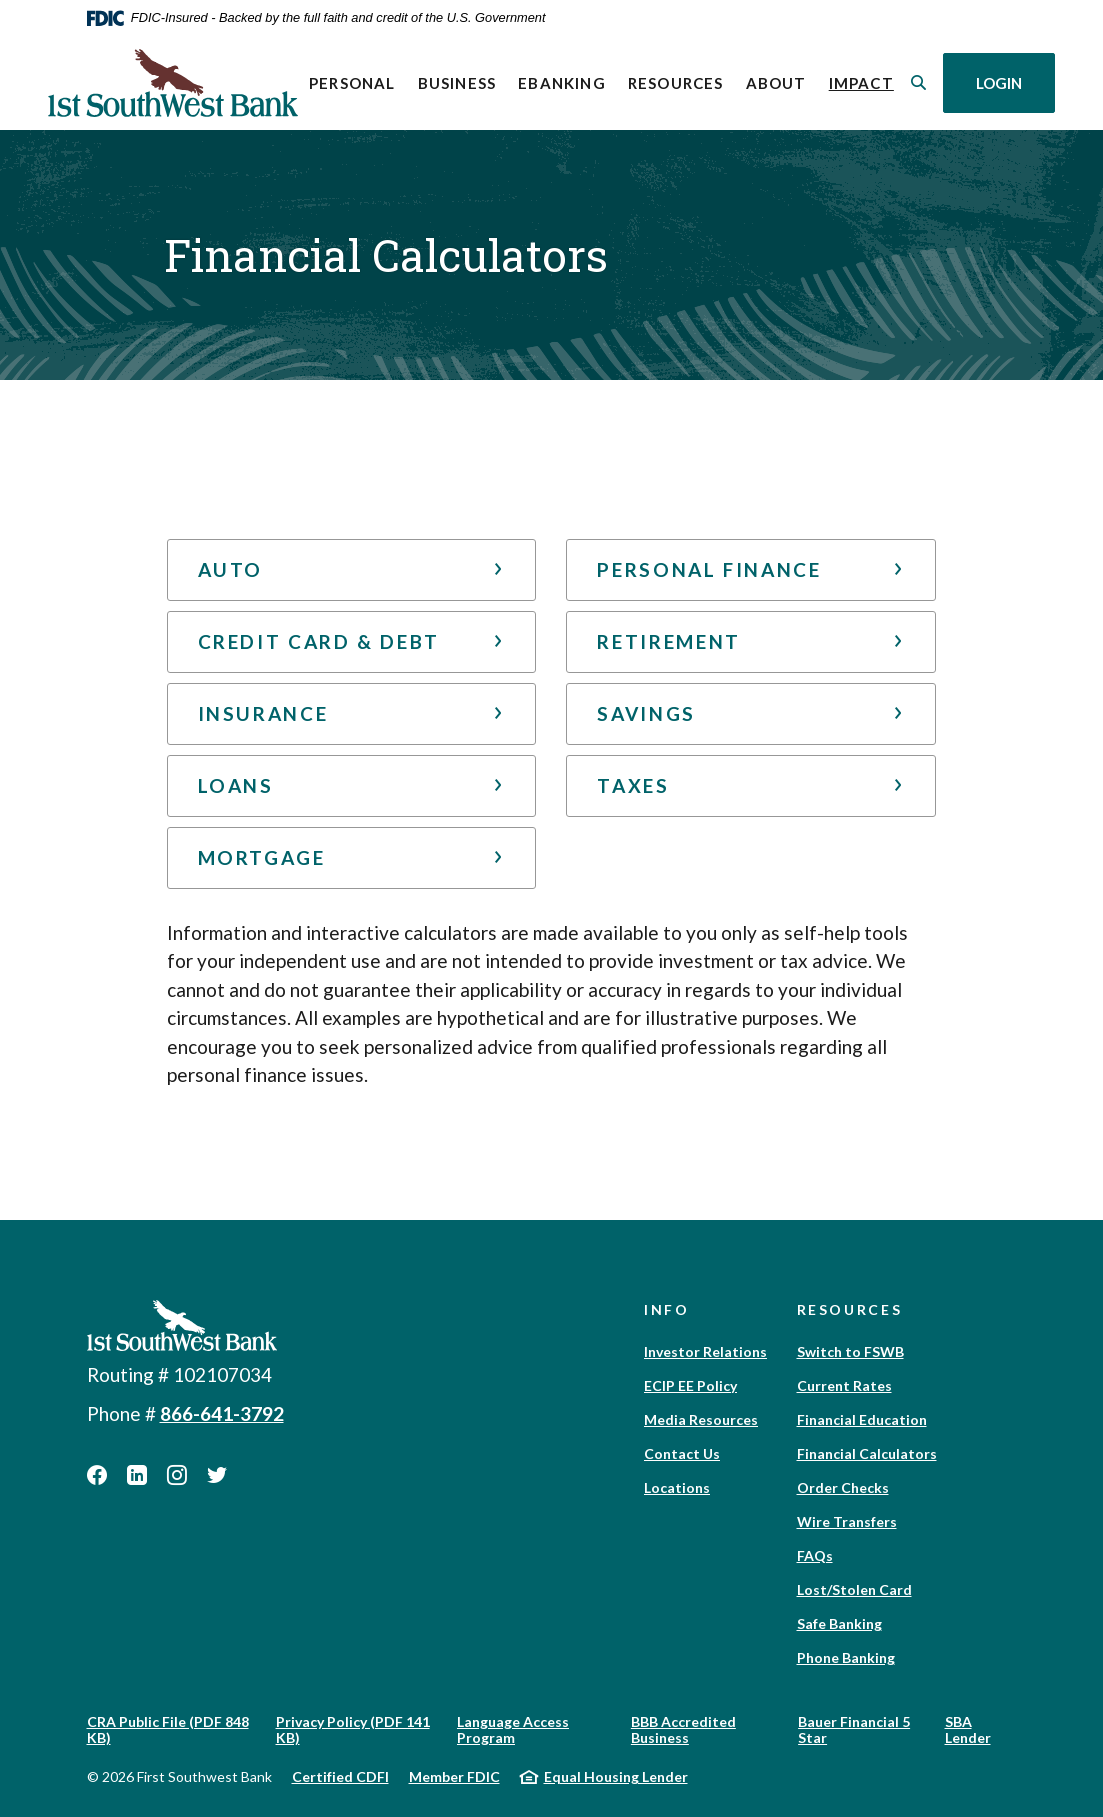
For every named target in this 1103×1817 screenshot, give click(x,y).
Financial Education (862, 1419)
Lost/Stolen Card (854, 1589)
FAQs (815, 1555)
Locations (677, 1487)
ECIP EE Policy (690, 1385)
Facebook (97, 1475)
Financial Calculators (867, 1453)
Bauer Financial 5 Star (854, 1729)
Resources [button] (676, 83)
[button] (352, 570)
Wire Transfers (847, 1521)
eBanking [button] (562, 83)
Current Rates (844, 1385)
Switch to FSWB (850, 1351)
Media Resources (701, 1419)
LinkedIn (137, 1475)
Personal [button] (352, 83)
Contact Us (682, 1453)
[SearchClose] (919, 82)
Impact (867, 81)
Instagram (177, 1475)
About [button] (776, 83)
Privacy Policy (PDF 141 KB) (353, 1729)
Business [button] (457, 83)
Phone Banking (846, 1657)
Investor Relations (705, 1351)
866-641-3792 (222, 1413)
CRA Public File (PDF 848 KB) (168, 1729)
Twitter (217, 1475)
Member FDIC (454, 1776)
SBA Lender (968, 1729)
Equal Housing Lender (616, 1776)
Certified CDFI (340, 1776)
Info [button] (667, 1309)
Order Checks (843, 1487)
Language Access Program (513, 1729)
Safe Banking (839, 1623)
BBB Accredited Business (683, 1729)
